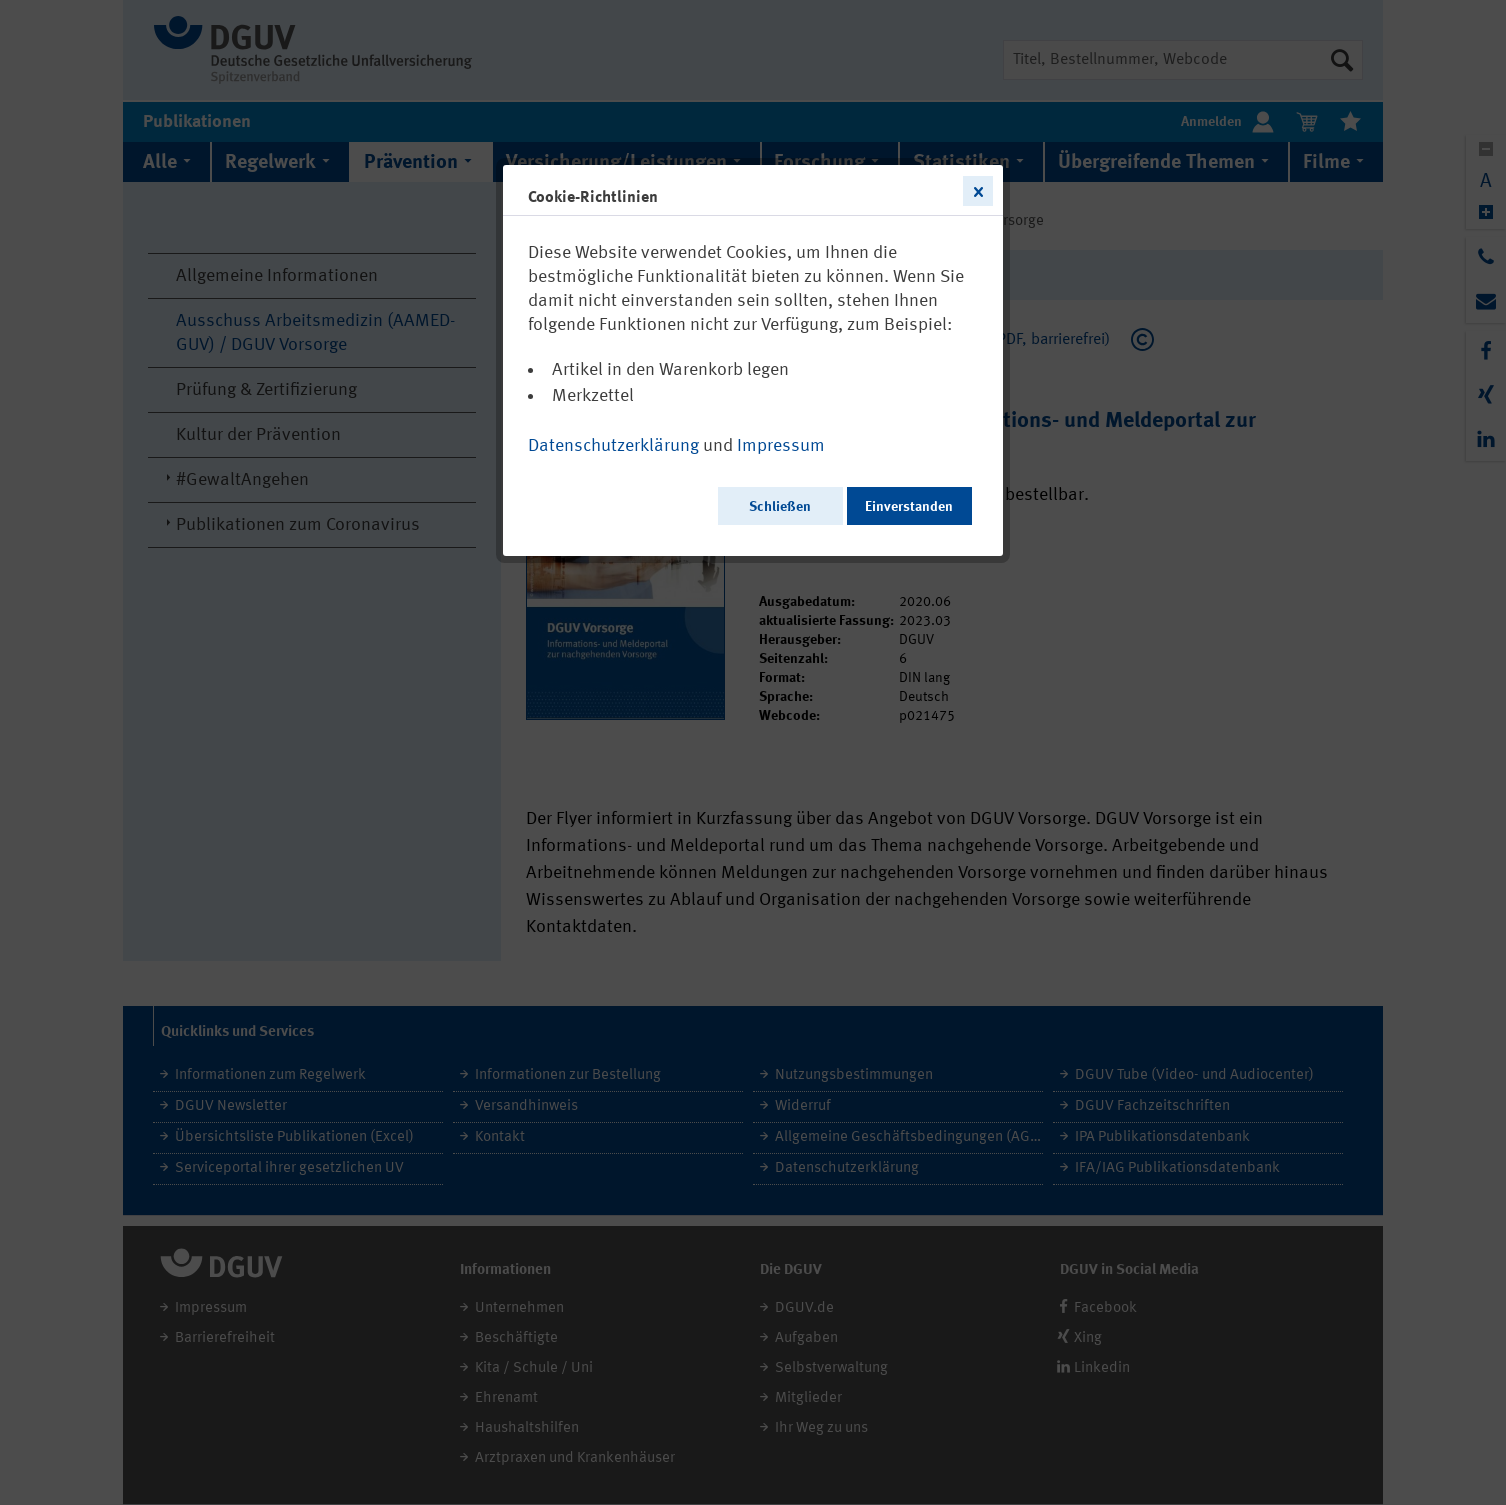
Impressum (781, 446)
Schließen (780, 507)
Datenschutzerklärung (613, 446)
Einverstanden (909, 507)
